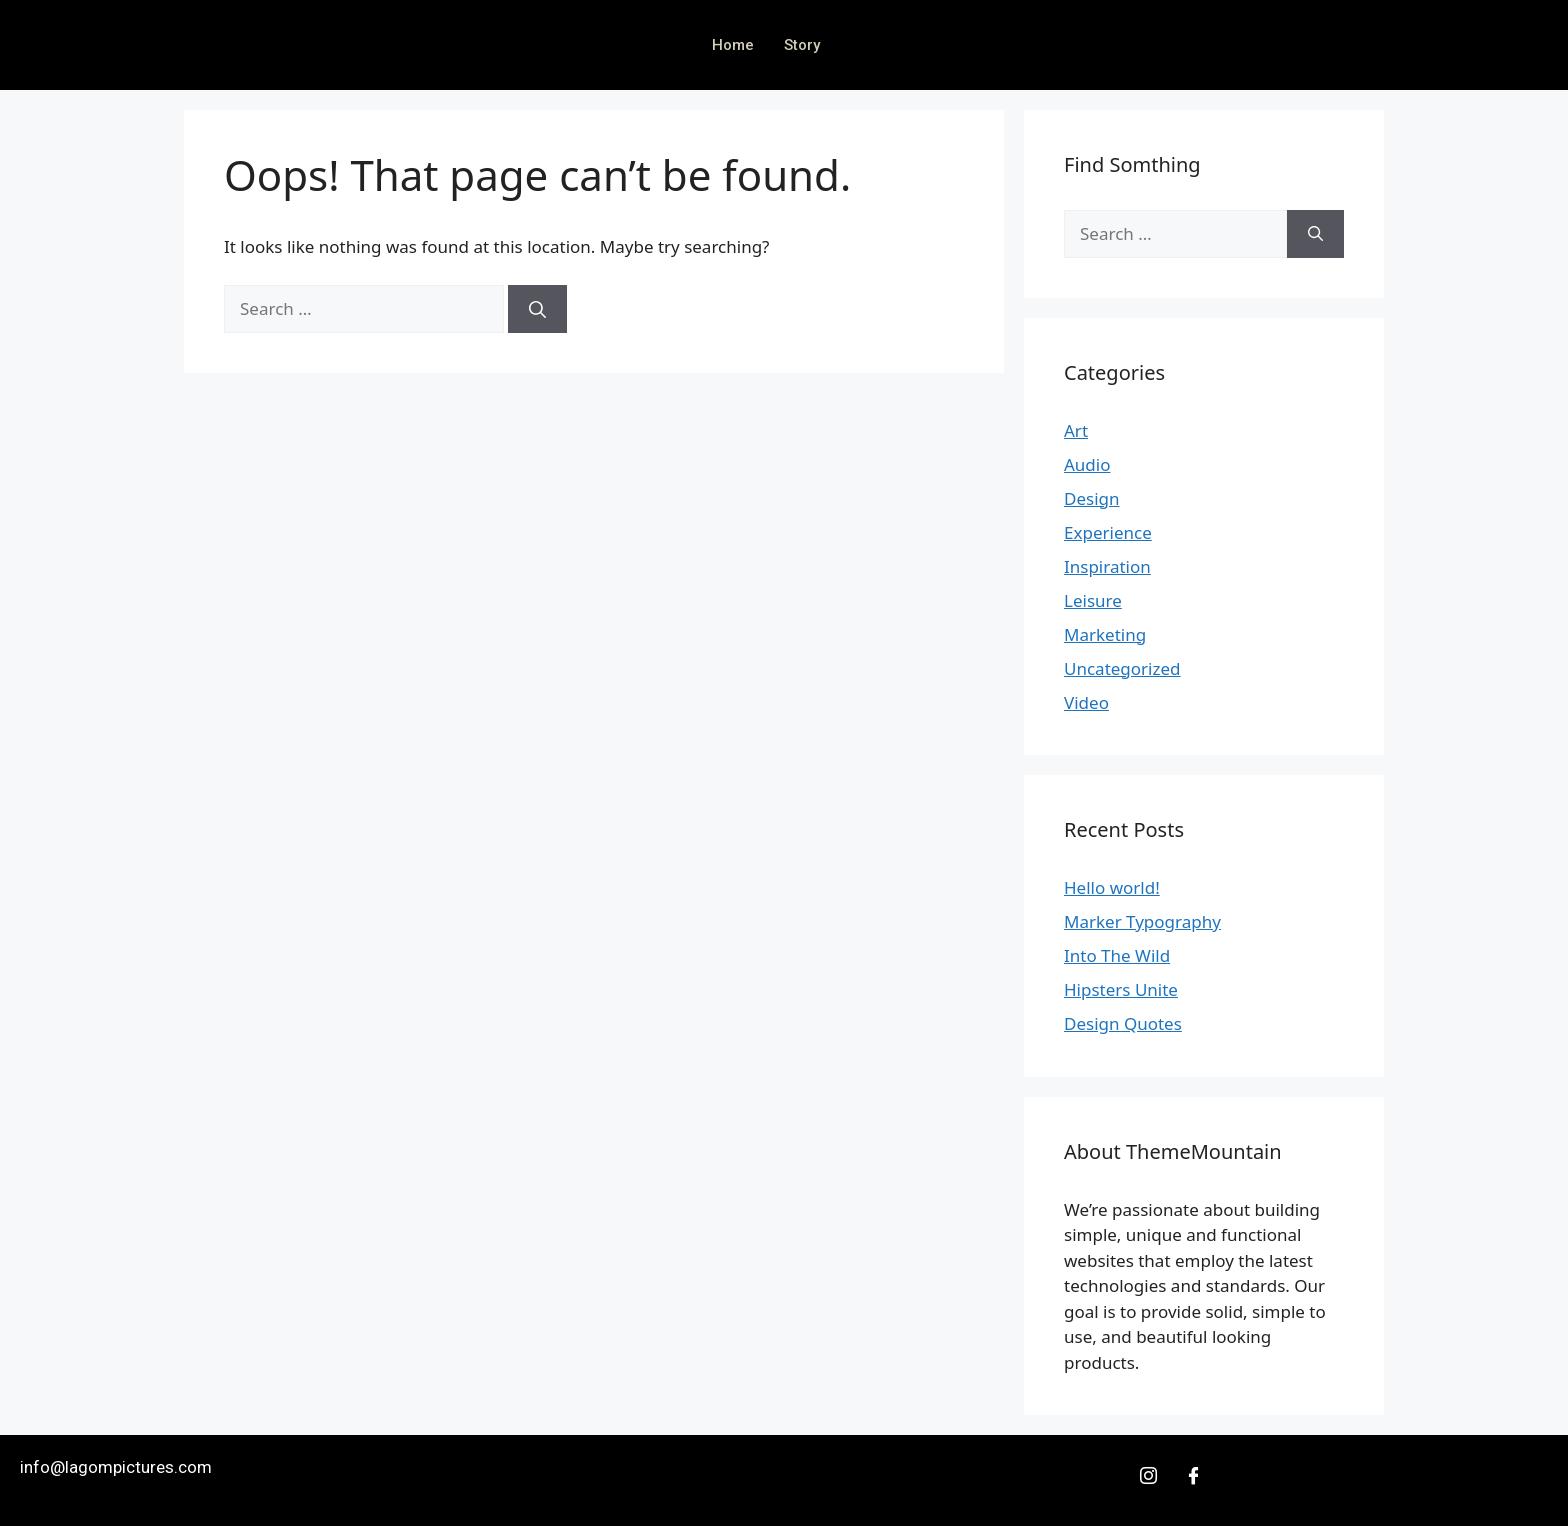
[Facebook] (1193, 1475)
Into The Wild (1117, 955)
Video (1086, 702)
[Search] (537, 309)
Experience (1108, 532)
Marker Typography (1142, 921)
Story (802, 45)
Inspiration (1107, 566)
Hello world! (1112, 887)
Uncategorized (1122, 668)
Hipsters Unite (1121, 989)
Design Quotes (1123, 1023)
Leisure (1093, 600)
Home (733, 45)
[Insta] (1149, 1475)
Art (1076, 430)
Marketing (1105, 634)
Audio (1087, 464)
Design (1092, 498)
